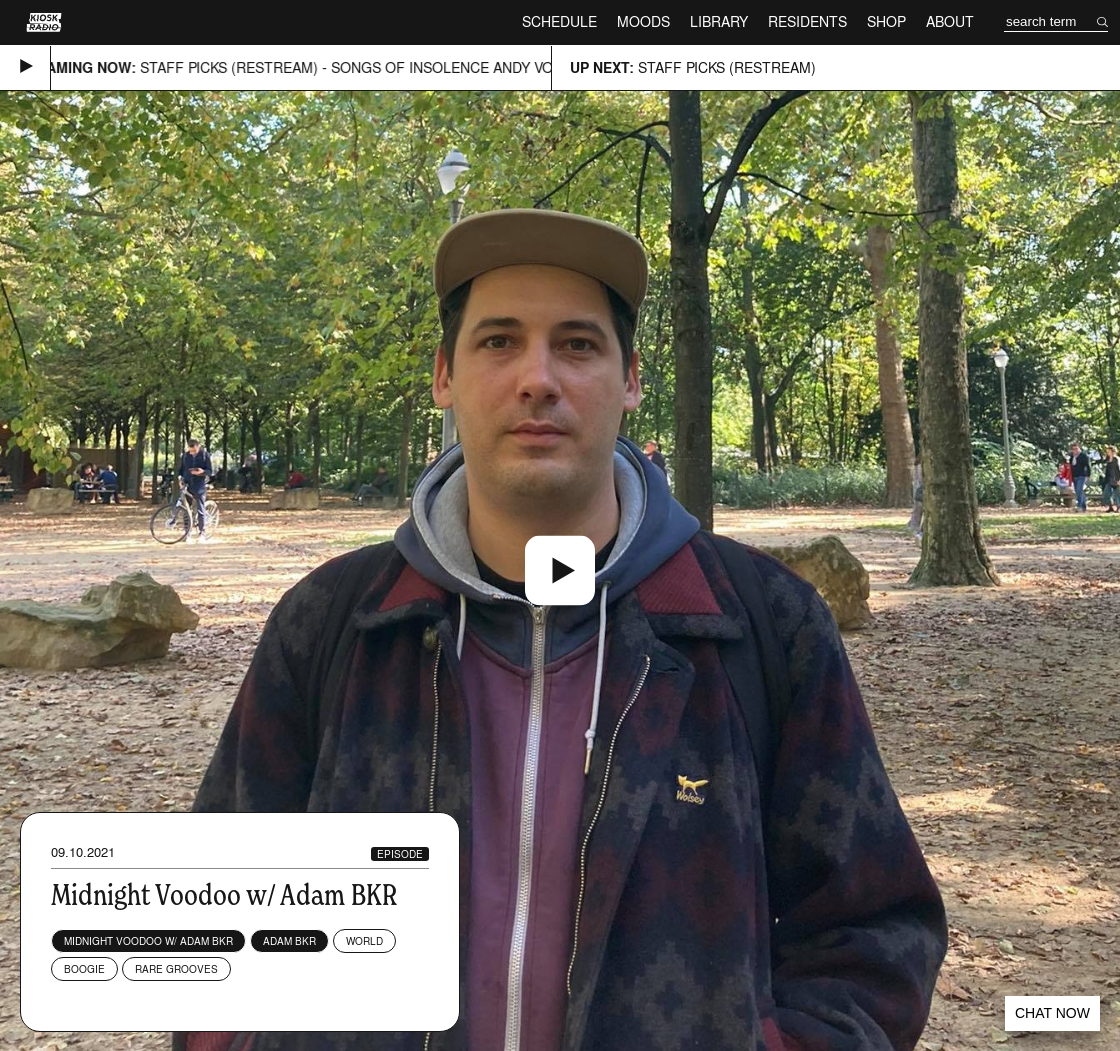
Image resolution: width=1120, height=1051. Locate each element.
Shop (886, 21)
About (950, 21)
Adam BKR (289, 941)
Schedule (559, 21)
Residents (807, 21)
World (364, 941)
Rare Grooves (176, 969)
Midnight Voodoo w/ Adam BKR (148, 941)
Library (719, 21)
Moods (643, 21)
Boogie (84, 969)
